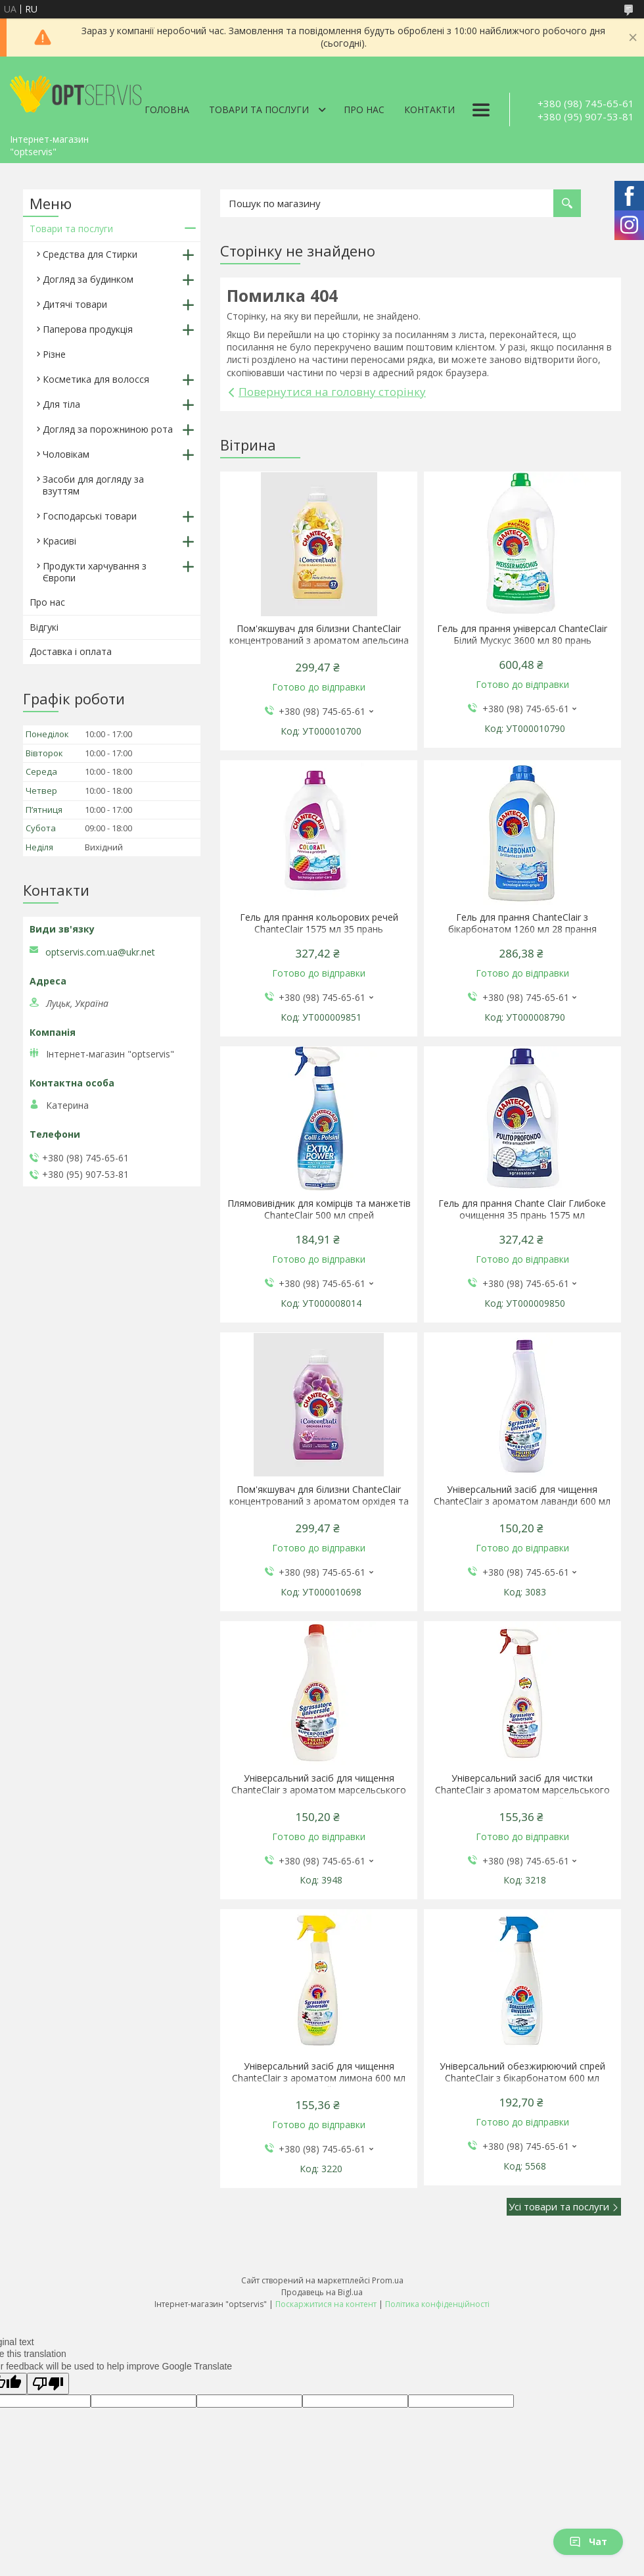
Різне (54, 354)
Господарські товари (90, 516)
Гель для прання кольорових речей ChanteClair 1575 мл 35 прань (319, 923)
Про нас (364, 109)
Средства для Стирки (90, 254)
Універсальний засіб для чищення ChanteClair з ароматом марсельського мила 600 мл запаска (318, 1790)
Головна (167, 109)
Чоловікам (66, 454)
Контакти (429, 109)
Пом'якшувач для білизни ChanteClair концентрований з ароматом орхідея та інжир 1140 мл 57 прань (319, 1501)
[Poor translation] (48, 2383)
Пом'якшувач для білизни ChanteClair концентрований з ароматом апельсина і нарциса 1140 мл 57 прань (319, 640)
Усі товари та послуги (559, 2206)
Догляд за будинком (88, 279)
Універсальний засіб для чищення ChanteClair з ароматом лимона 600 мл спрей (318, 2078)
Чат (588, 2541)
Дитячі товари (75, 304)
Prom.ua (387, 2280)
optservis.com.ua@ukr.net (100, 952)
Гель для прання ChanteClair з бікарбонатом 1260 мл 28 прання (522, 923)
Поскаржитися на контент (326, 2304)
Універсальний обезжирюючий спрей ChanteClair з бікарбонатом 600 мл (522, 2072)
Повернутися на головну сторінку (332, 391)
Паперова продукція (88, 329)
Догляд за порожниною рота (108, 429)
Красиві (59, 541)
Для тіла (61, 404)
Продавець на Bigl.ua (322, 2292)
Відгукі (44, 627)
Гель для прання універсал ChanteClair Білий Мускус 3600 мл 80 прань (522, 634)
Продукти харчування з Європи (95, 572)
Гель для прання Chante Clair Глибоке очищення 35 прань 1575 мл (522, 1209)
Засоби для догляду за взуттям (93, 485)
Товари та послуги (259, 109)
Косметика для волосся (96, 379)
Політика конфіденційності (437, 2304)
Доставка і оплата (71, 651)
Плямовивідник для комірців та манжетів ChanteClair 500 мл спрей (319, 1209)
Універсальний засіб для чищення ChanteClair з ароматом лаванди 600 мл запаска (522, 1501)
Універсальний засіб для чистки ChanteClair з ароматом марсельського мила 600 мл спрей (522, 1790)
